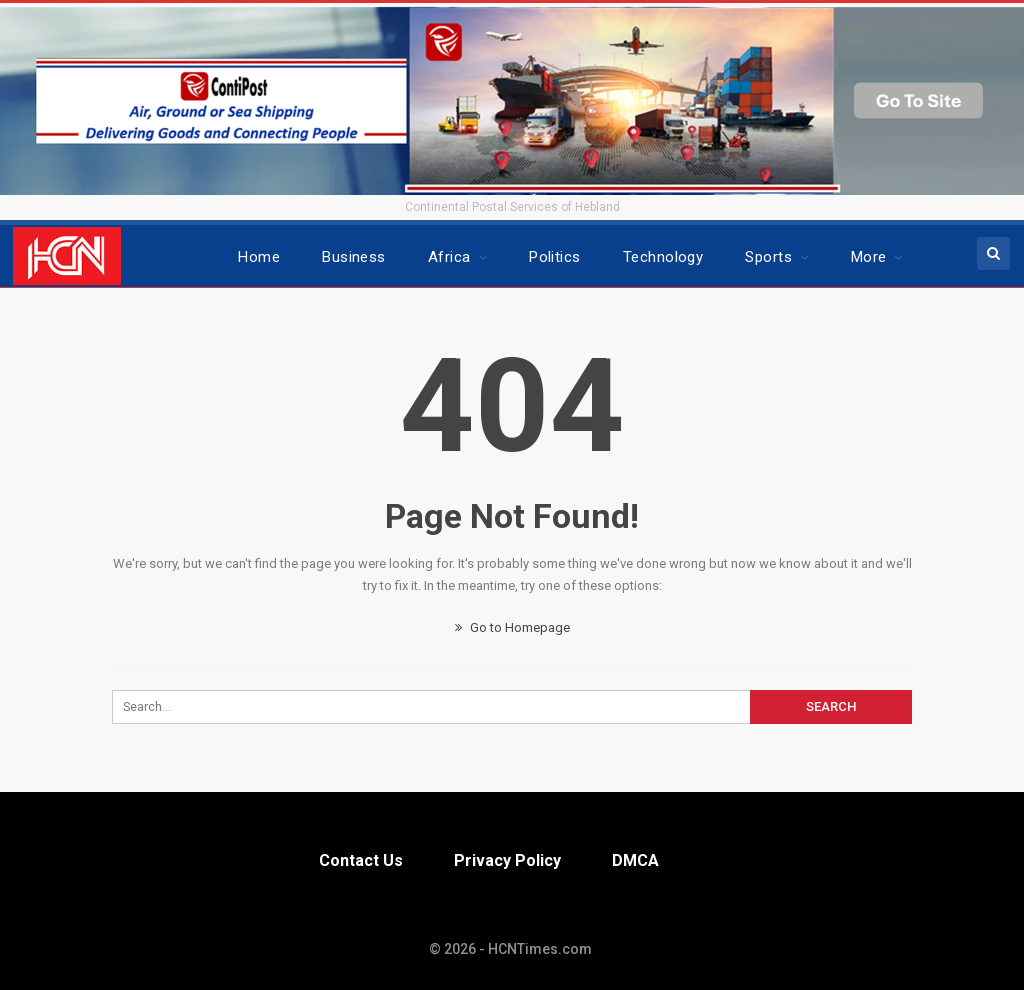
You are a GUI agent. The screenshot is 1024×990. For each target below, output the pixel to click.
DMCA (635, 860)
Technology (663, 257)
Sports (768, 257)
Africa (449, 257)
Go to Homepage (512, 627)
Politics (555, 257)
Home (259, 257)
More (869, 257)
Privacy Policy (507, 860)
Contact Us (361, 860)
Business (354, 257)
